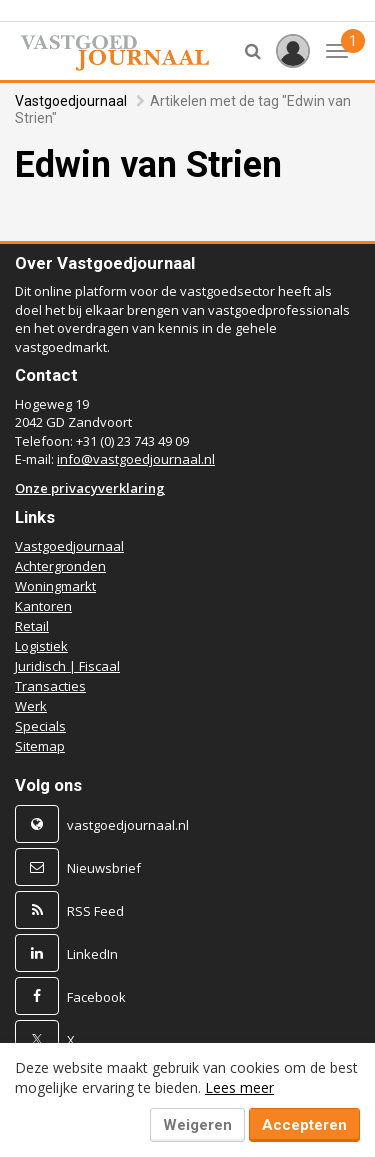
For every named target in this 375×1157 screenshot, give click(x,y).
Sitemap (40, 746)
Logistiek (41, 646)
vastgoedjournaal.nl (128, 825)
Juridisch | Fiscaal (67, 666)
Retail (32, 626)
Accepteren (304, 1125)
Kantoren (43, 606)
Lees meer (239, 1087)
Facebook (96, 997)
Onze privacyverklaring (90, 488)
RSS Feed (95, 911)
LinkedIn (92, 954)
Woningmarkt (55, 586)
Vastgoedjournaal (71, 101)
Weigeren (197, 1125)
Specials (40, 726)
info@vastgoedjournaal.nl (136, 459)
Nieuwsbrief (104, 868)
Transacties (50, 686)
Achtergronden (60, 566)
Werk (31, 706)
